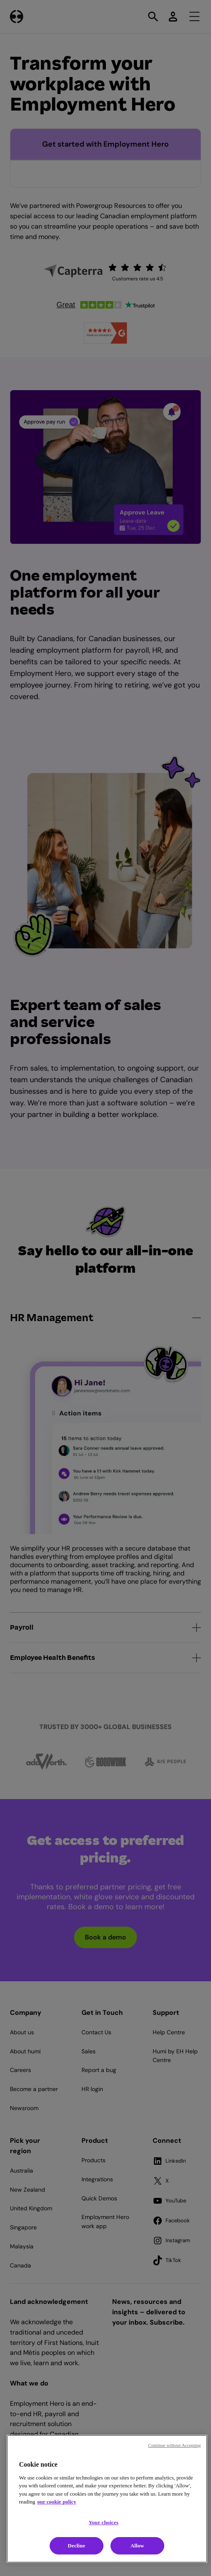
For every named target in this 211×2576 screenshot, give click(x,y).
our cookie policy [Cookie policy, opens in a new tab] (56, 2502)
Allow (137, 2545)
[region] (107, 2499)
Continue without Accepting (174, 2445)
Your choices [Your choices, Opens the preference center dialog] (103, 2522)
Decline (76, 2545)
